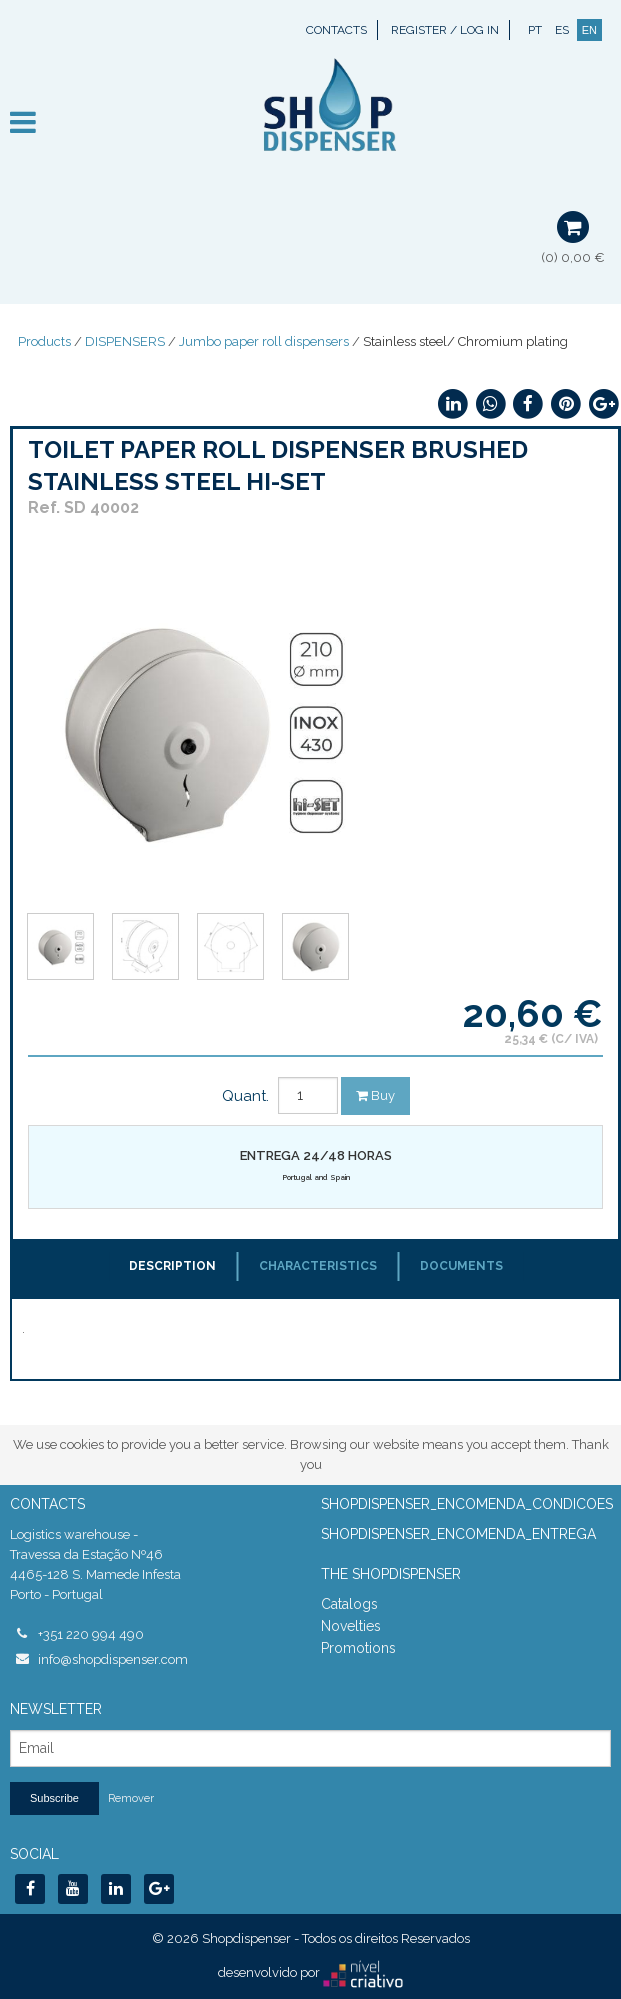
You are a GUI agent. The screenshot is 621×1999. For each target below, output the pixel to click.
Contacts (336, 30)
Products (44, 341)
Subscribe (54, 1798)
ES (562, 30)
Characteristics (318, 1266)
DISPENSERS (125, 341)
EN (589, 30)
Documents (461, 1266)
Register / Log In (445, 30)
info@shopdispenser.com (113, 1659)
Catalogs (349, 1604)
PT (535, 30)
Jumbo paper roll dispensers (264, 341)
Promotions (358, 1648)
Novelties (351, 1626)
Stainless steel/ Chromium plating (465, 341)
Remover (131, 1798)
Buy (375, 1095)
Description (172, 1266)
